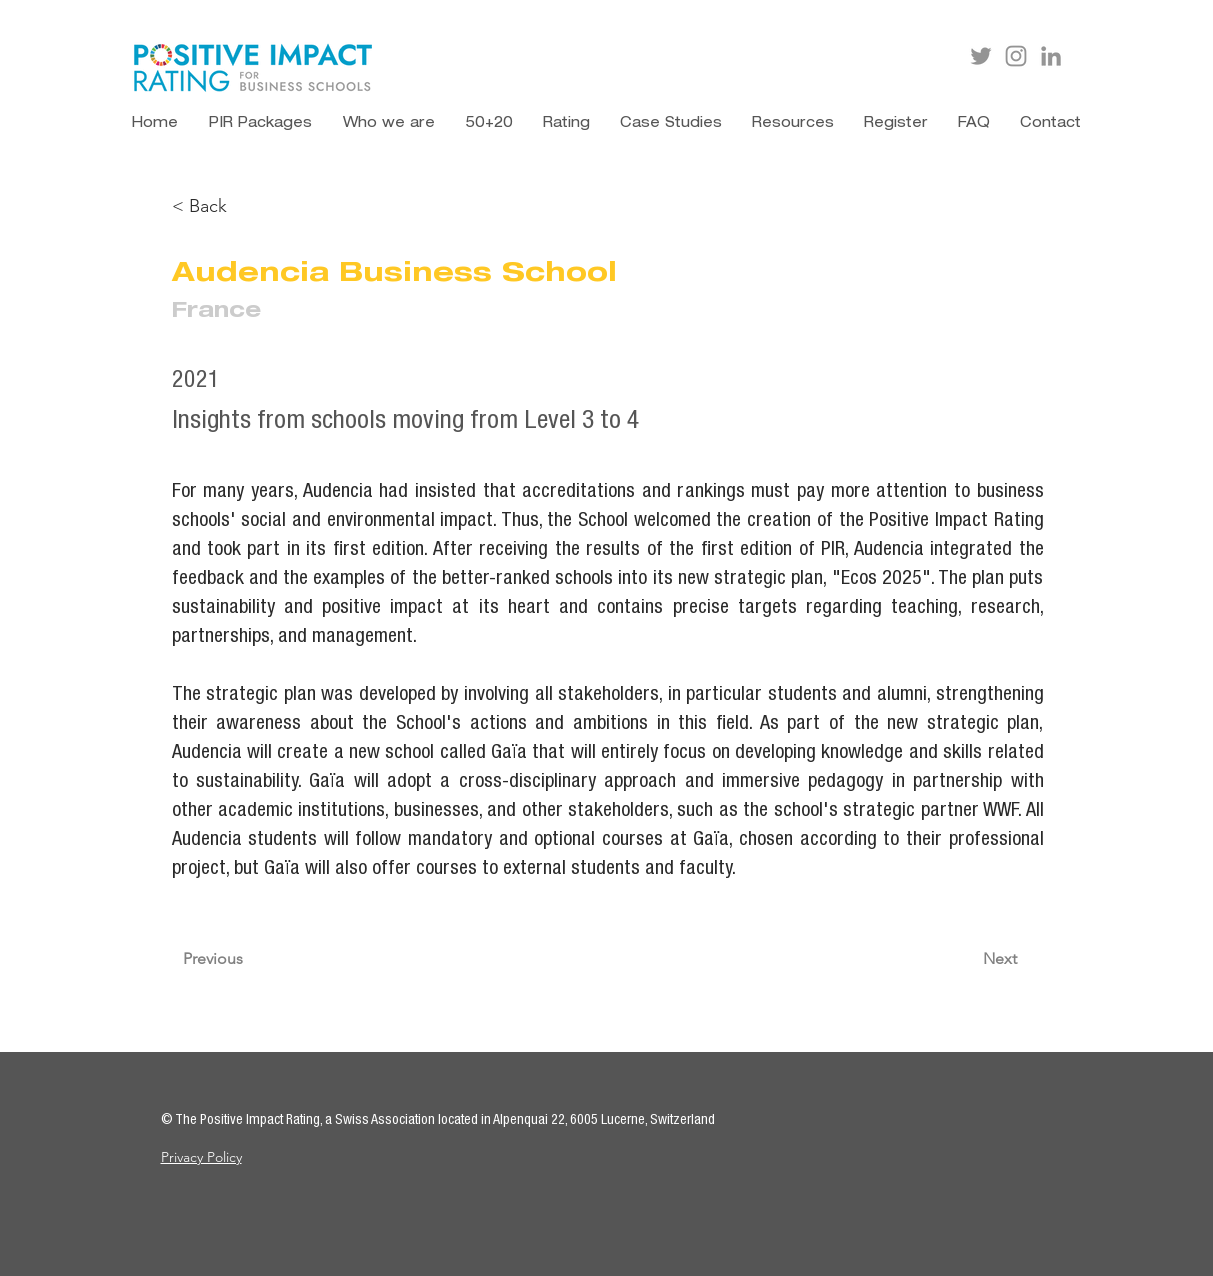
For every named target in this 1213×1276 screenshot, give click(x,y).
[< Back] (238, 206)
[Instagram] (1016, 56)
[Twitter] (981, 56)
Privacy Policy (201, 1157)
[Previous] (249, 960)
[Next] (975, 960)
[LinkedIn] (1051, 56)
